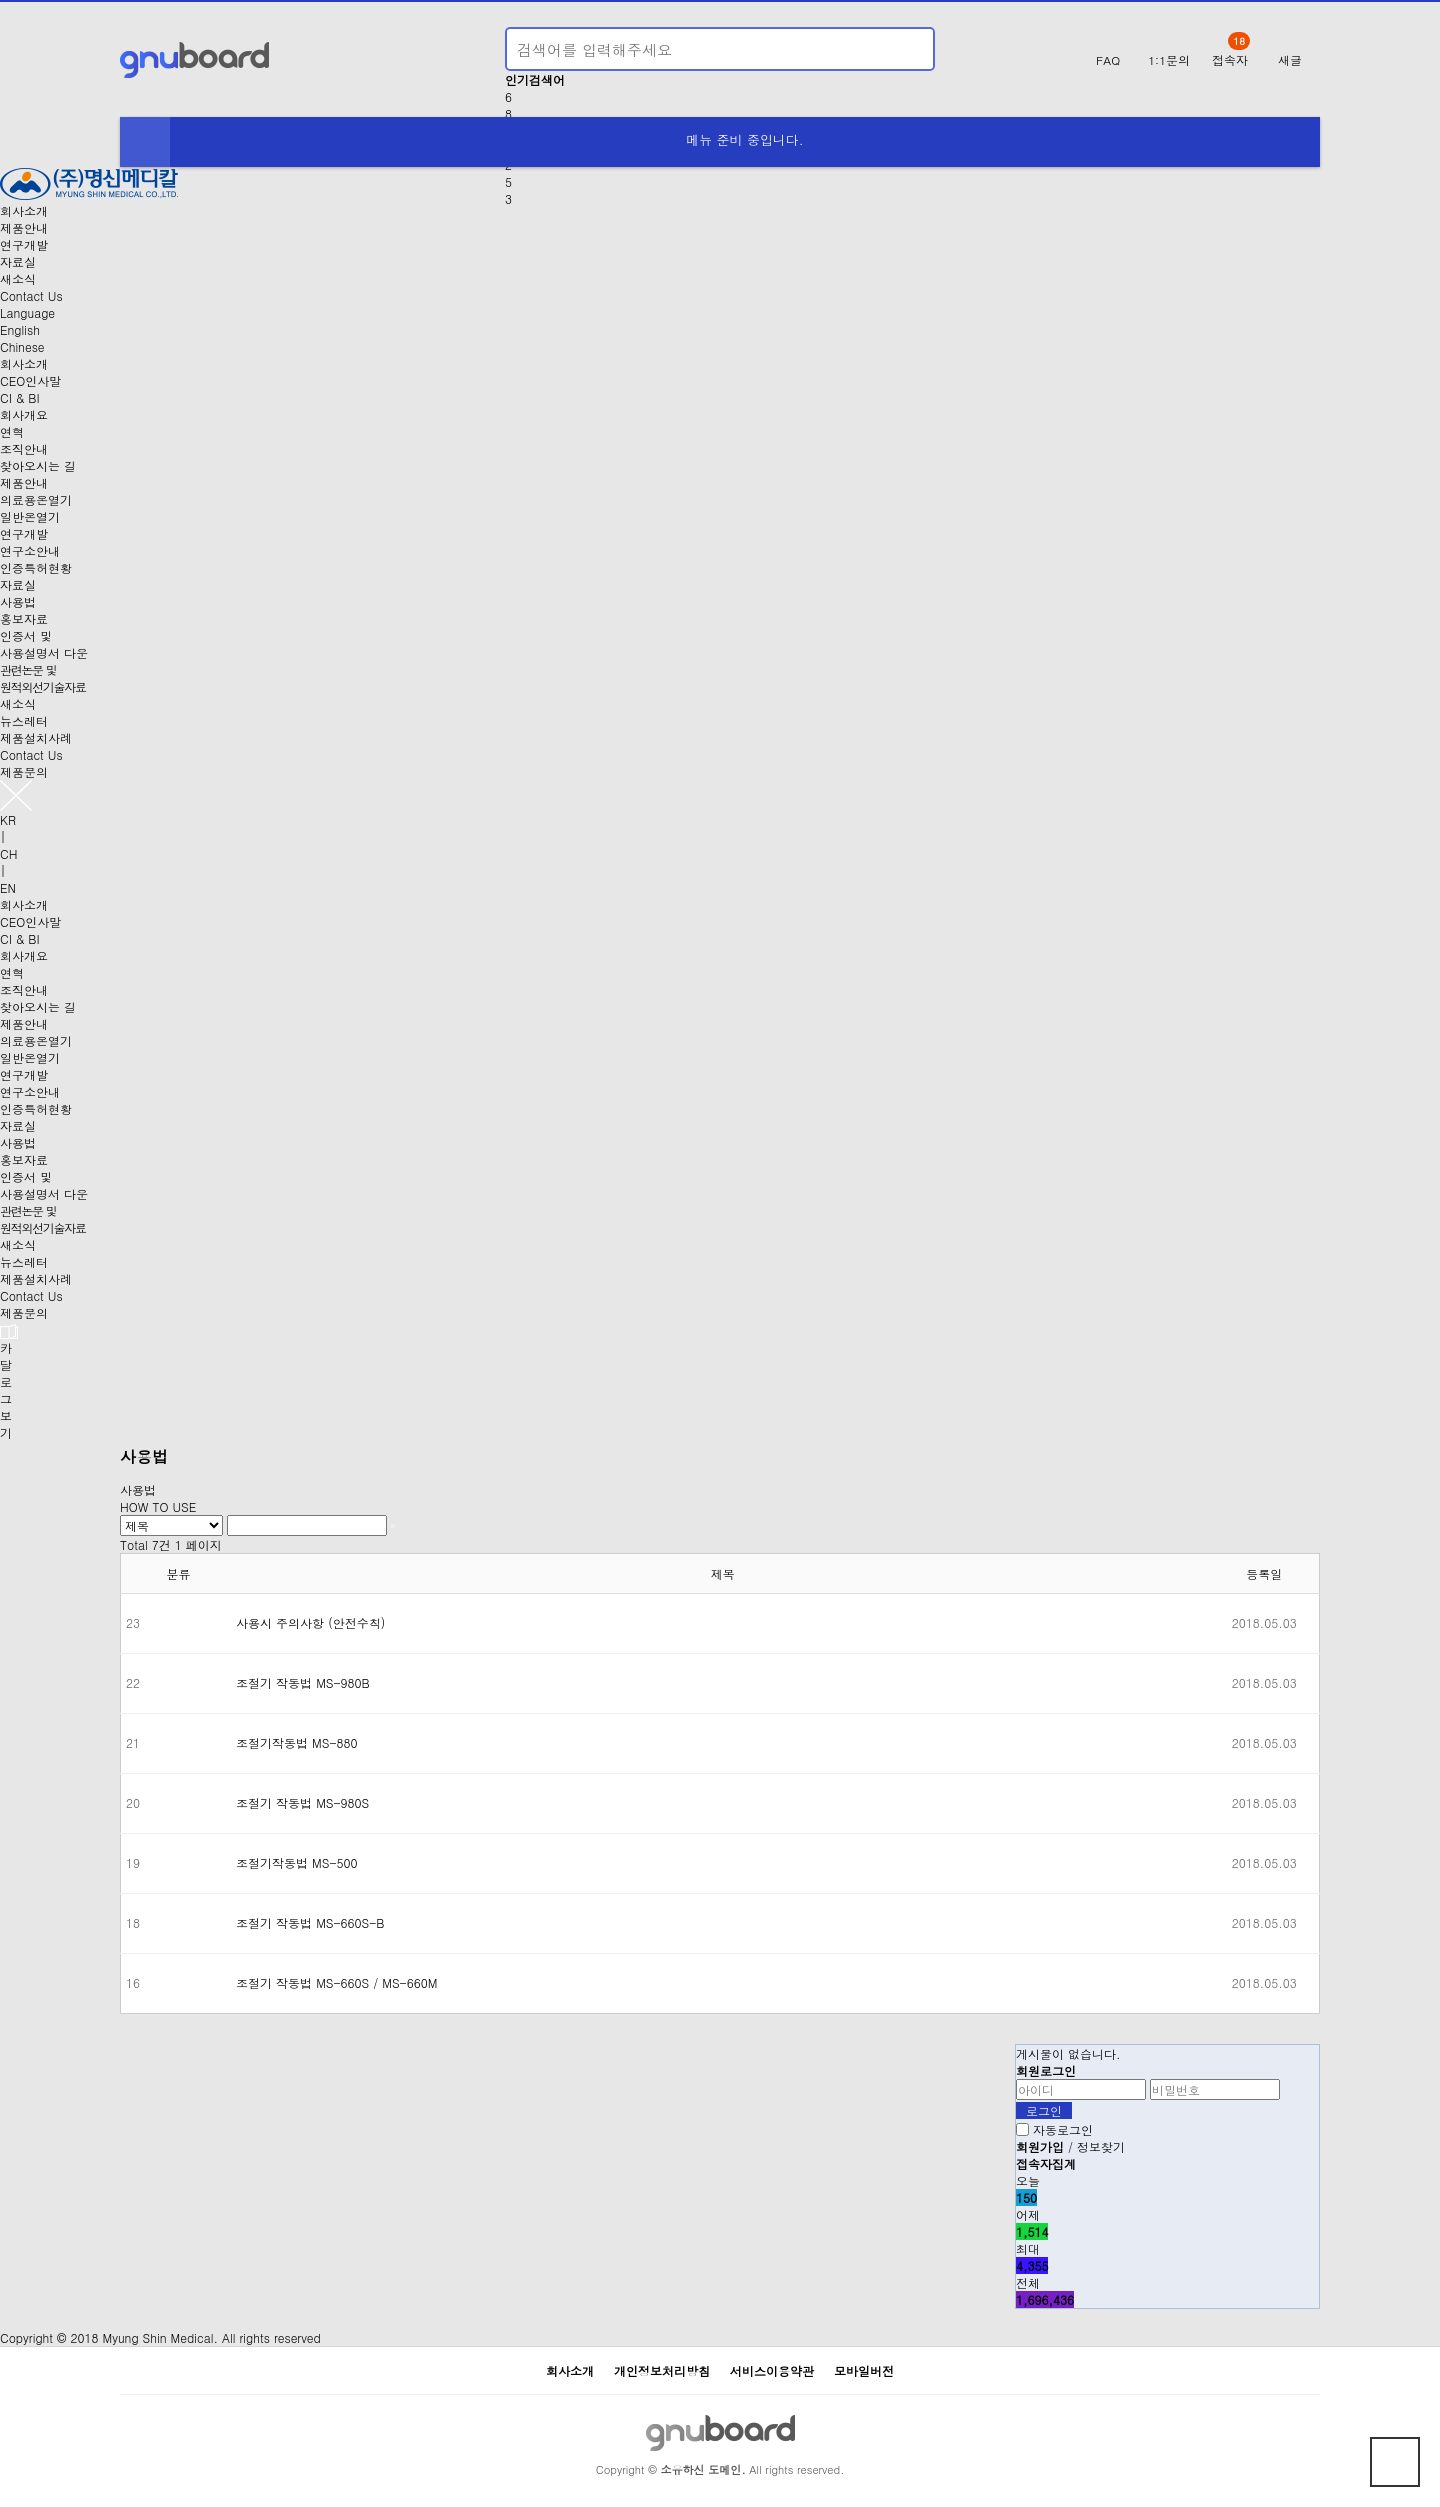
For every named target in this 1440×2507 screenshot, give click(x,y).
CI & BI (20, 397)
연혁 (12, 431)
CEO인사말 (30, 380)
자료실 (18, 261)
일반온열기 (30, 516)
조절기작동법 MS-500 (296, 1862)
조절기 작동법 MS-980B (303, 1682)
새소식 (18, 278)
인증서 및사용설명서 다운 (44, 644)
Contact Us (31, 295)
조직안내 (24, 448)
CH (8, 853)
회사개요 (24, 414)
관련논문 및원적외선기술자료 (43, 678)
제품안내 (24, 227)
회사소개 (24, 210)
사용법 (18, 601)
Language (27, 312)
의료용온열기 (36, 499)
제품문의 (24, 771)
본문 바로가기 (0, 0)
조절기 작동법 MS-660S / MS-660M (336, 1982)
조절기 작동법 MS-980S (302, 1802)
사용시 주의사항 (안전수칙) (310, 1622)
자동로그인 (1063, 2129)
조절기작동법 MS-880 (296, 1742)
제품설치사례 (36, 737)
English (20, 329)
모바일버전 (864, 2370)
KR (8, 819)
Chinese (22, 346)
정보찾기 (1101, 2146)
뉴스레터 (24, 720)
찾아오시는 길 (38, 465)
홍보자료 (24, 618)
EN (8, 887)
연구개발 (24, 244)
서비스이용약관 (772, 2370)
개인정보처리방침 (662, 2370)
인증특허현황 (36, 567)
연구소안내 (30, 550)
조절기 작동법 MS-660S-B (310, 1922)
